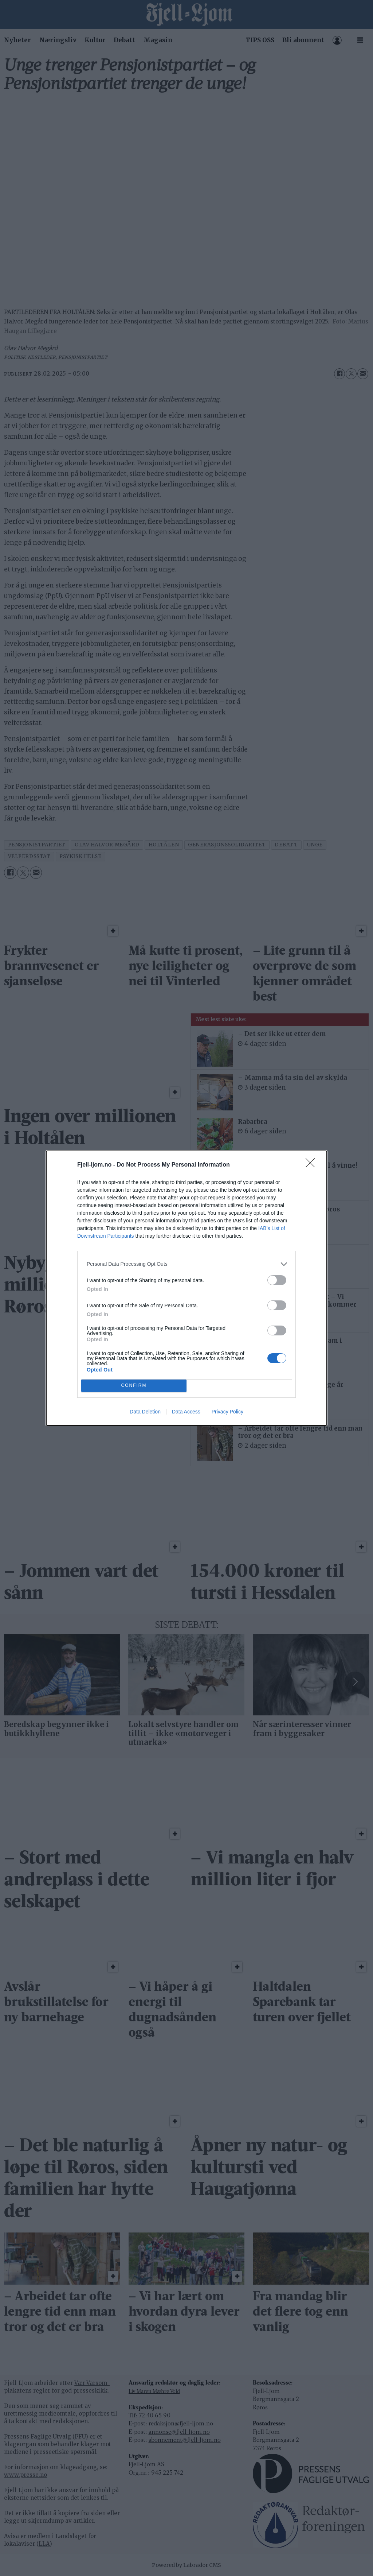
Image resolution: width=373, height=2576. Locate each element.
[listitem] (186, 1264)
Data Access (186, 1412)
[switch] (276, 1280)
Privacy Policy (227, 1412)
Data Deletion (145, 1412)
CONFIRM (134, 1385)
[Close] (312, 1165)
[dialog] (186, 1288)
